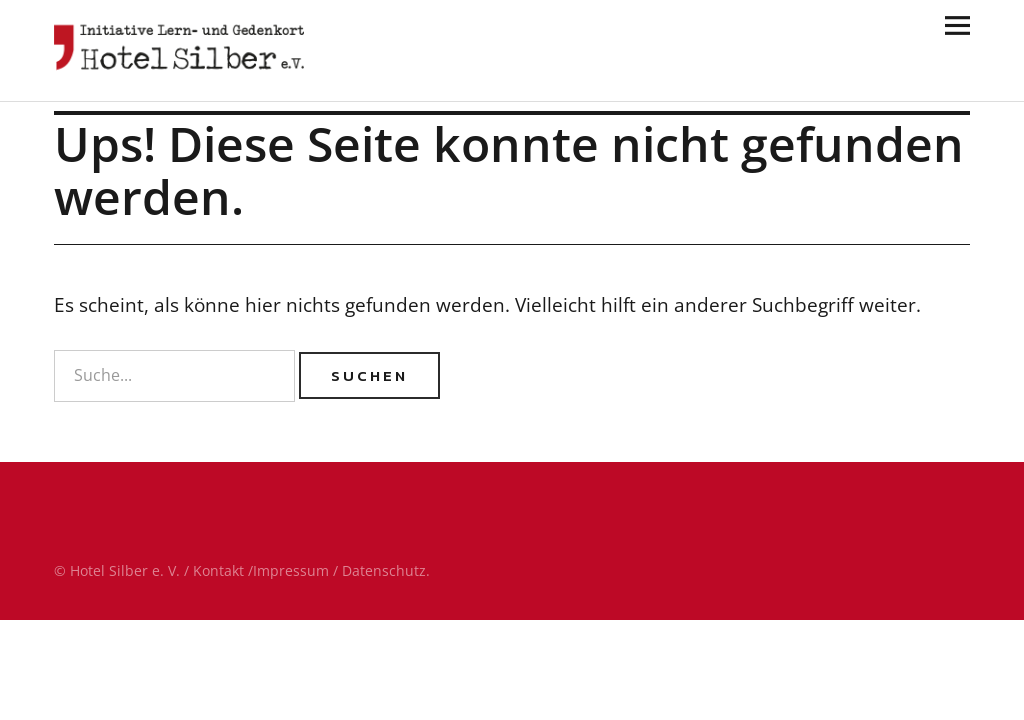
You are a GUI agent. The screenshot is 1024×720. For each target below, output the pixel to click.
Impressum (291, 570)
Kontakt (218, 570)
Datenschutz (384, 570)
